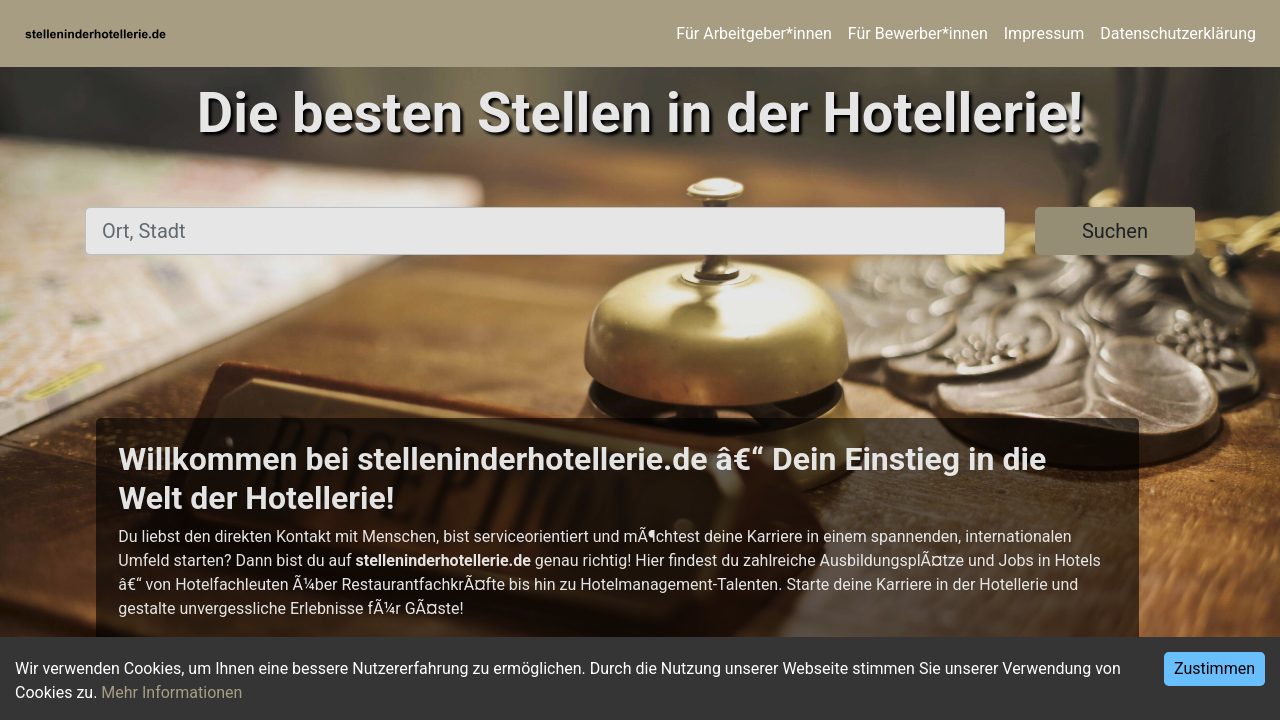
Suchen (1115, 231)
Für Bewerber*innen (918, 33)
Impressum (1044, 33)
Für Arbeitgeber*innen (753, 33)
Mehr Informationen (171, 692)
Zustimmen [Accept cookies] (1214, 668)
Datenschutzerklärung (1178, 33)
